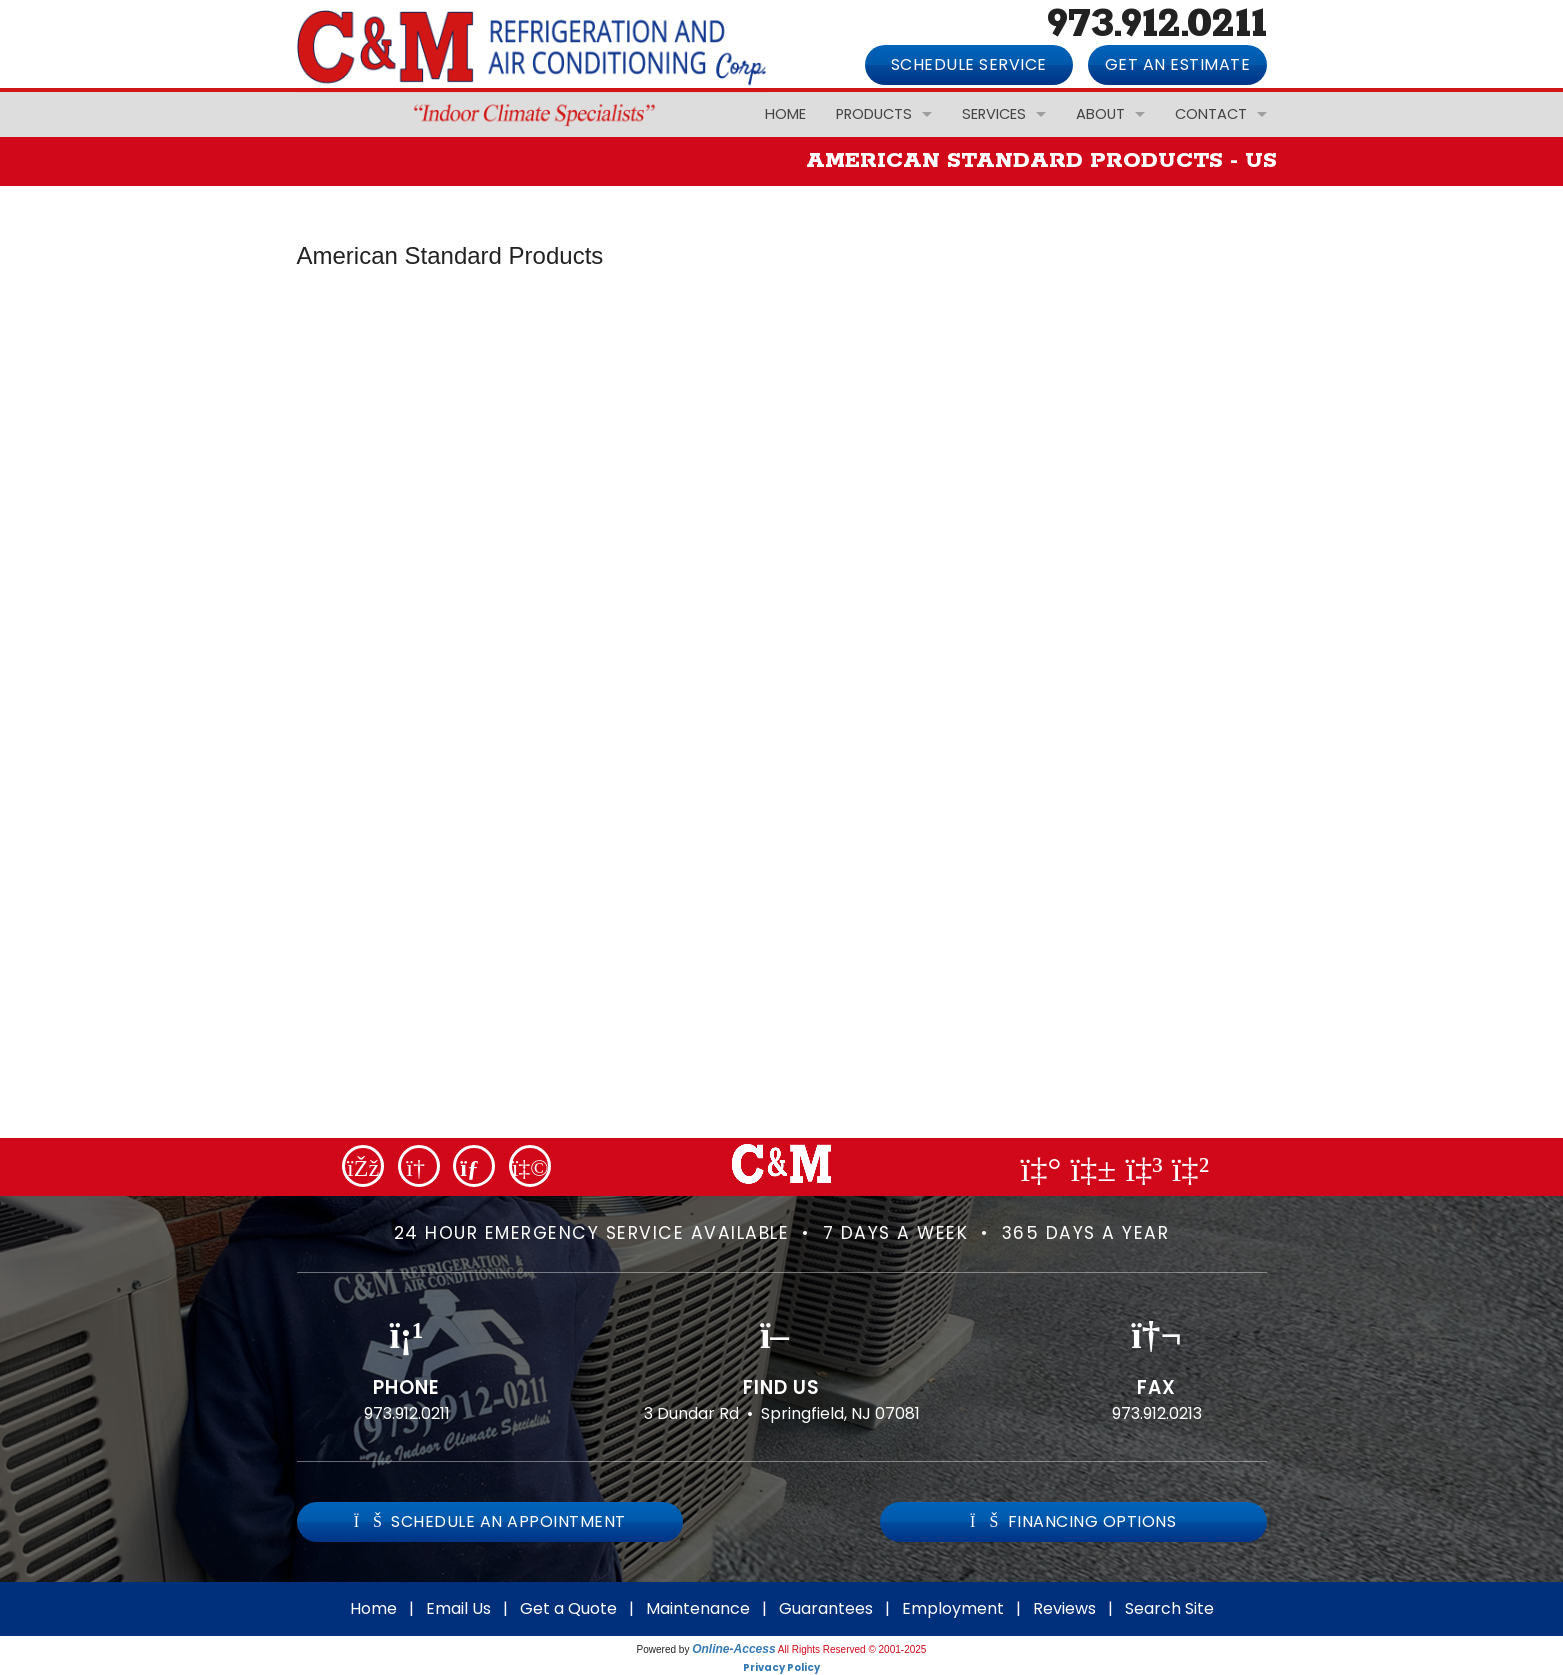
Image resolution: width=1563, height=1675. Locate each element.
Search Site (1169, 1608)
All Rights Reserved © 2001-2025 (852, 1649)
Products (874, 114)
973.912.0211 (407, 1413)
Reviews (1064, 1608)
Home (785, 114)
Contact (1211, 114)
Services (994, 114)
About (1100, 114)
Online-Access (733, 1649)
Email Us (458, 1608)
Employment (953, 1608)
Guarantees (826, 1608)
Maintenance (698, 1608)
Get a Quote (568, 1608)
